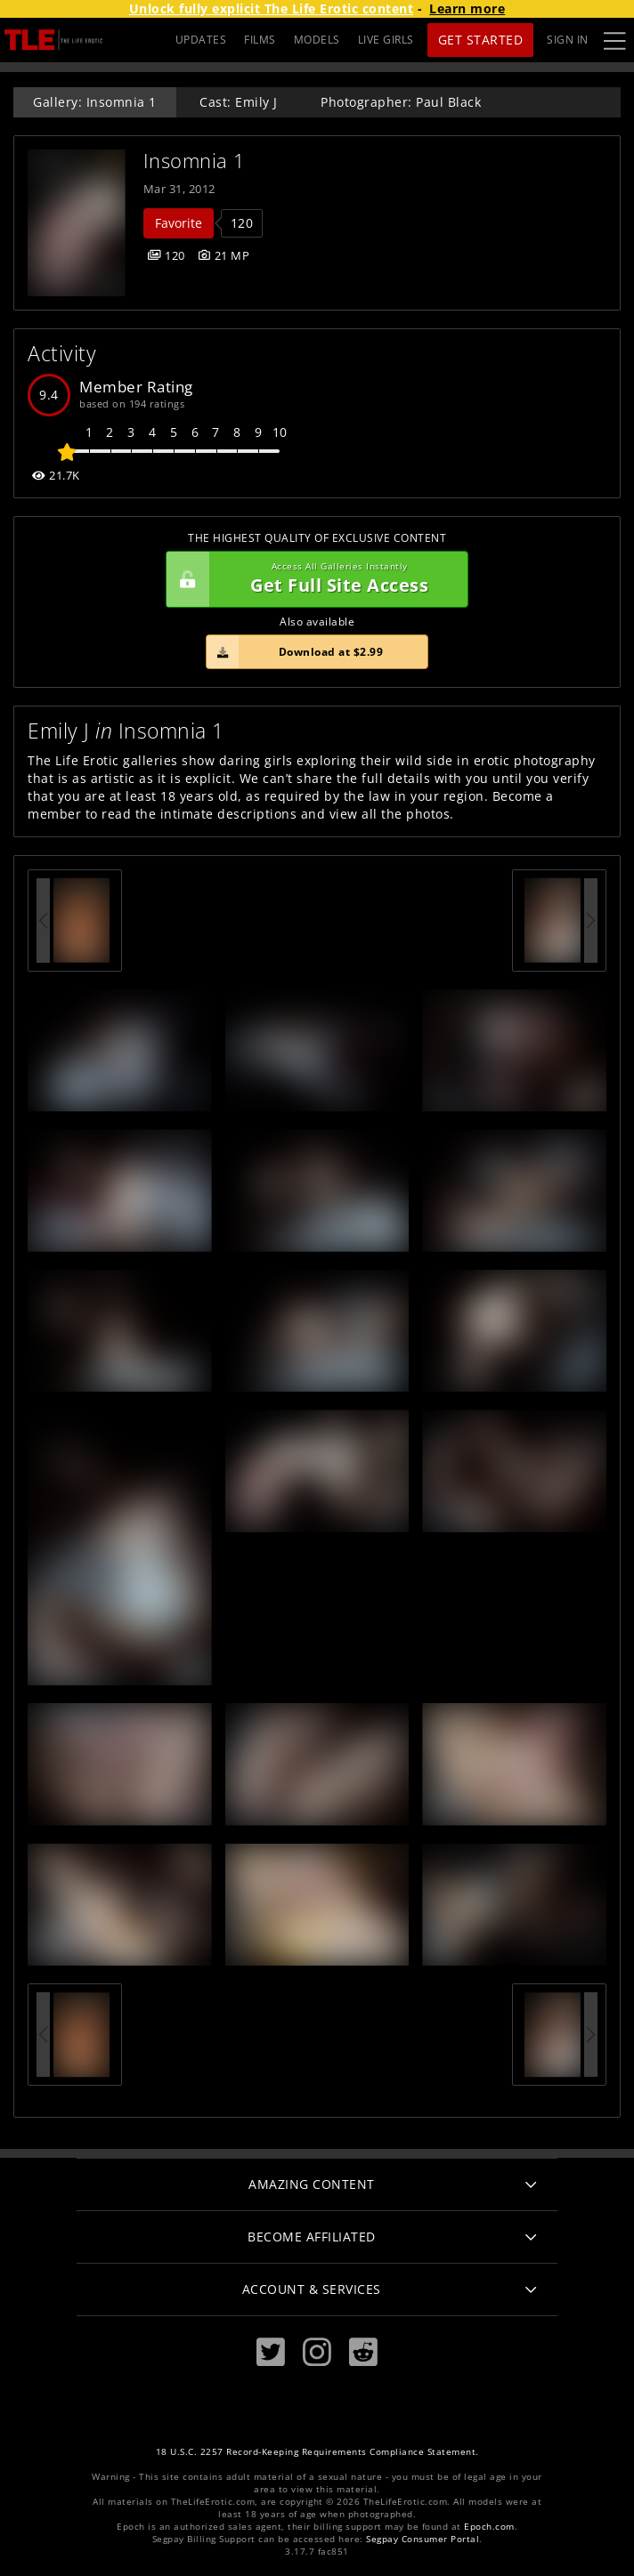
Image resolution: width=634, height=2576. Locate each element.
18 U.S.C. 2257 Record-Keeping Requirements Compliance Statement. (317, 2452)
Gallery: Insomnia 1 (95, 101)
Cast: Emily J (238, 101)
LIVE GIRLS (386, 39)
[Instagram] (317, 2352)
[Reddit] (363, 2352)
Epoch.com (489, 2526)
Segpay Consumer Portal (422, 2539)
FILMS (260, 39)
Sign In (568, 39)
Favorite (178, 222)
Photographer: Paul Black (401, 101)
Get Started (481, 39)
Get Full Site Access (313, 579)
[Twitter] (270, 2352)
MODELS (317, 39)
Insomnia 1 (194, 160)
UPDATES (201, 39)
